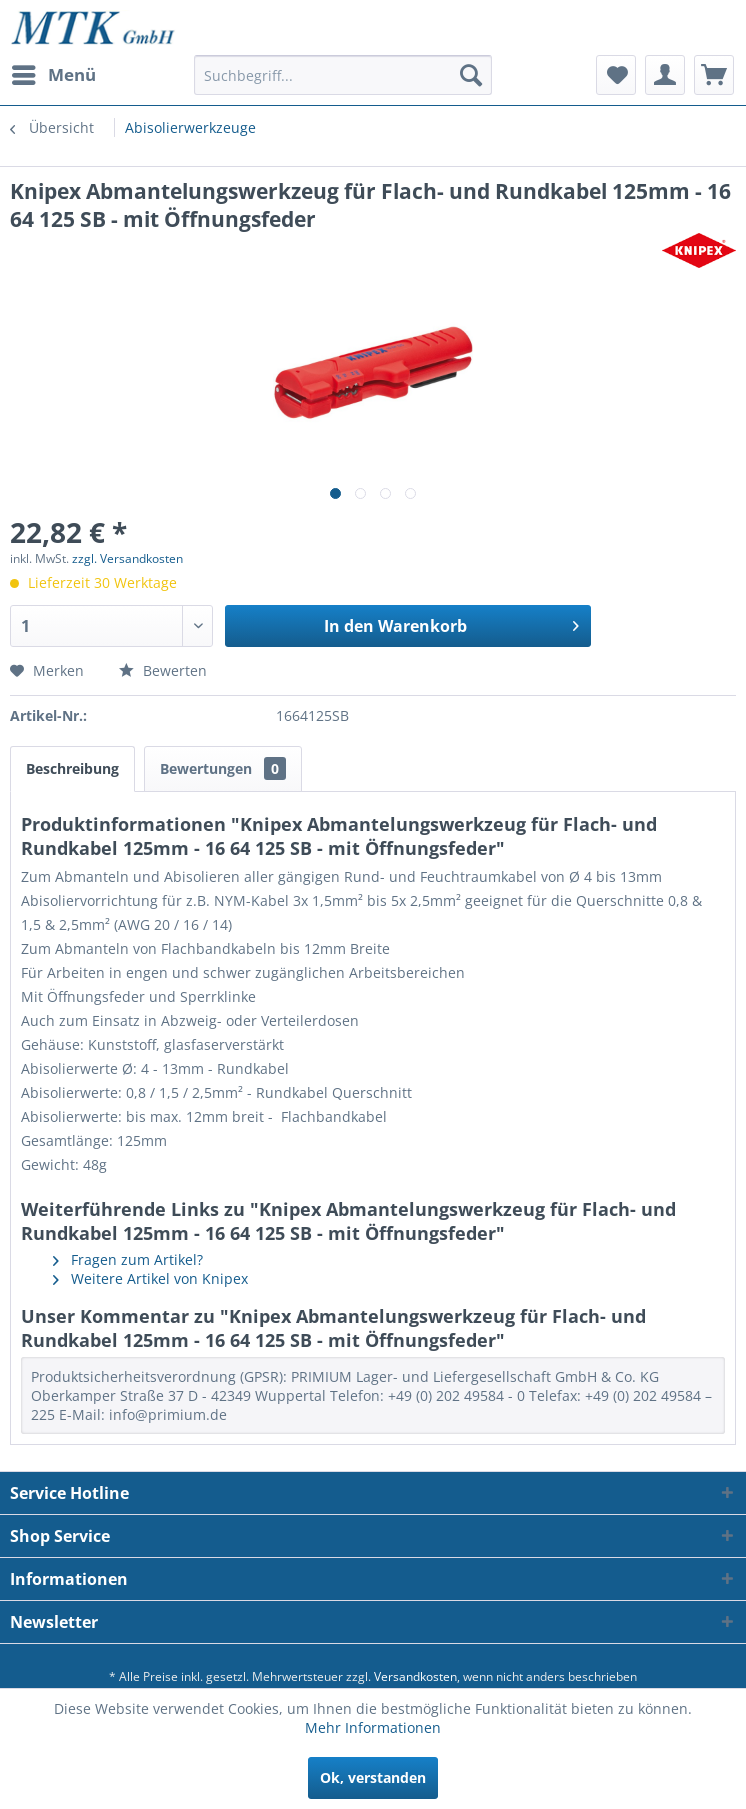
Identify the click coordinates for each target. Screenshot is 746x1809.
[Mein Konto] (665, 75)
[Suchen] (471, 75)
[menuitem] (53, 75)
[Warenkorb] (714, 75)
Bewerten (163, 670)
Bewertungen (223, 768)
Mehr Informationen (373, 1727)
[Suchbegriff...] (343, 75)
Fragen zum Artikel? (128, 1259)
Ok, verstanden (373, 1777)
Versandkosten (415, 1676)
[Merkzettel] (616, 75)
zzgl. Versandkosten (127, 558)
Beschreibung (72, 768)
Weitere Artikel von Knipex (150, 1278)
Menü (54, 72)
